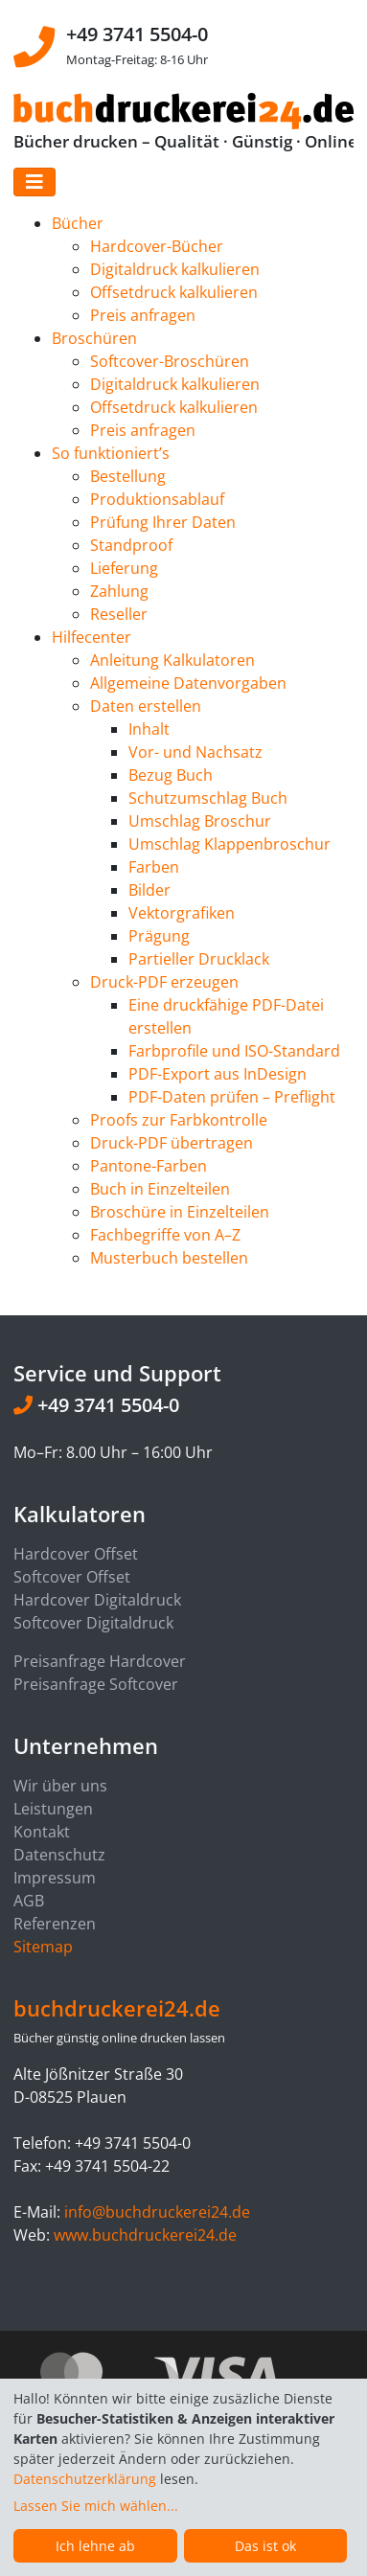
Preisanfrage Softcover (95, 1684)
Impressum (54, 1877)
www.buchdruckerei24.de (145, 2234)
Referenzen (54, 1923)
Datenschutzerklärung (84, 2479)
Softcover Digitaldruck (93, 1622)
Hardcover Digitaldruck (97, 1599)
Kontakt (41, 1831)
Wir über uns (60, 1785)
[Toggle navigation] (34, 182)
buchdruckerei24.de (116, 2008)
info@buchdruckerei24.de (157, 2212)
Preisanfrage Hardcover (99, 1661)
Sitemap (43, 1946)
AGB (28, 1900)
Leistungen (53, 1808)
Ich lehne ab (95, 2546)
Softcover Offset (71, 1576)
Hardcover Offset (75, 1553)
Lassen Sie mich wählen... (95, 2505)
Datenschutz (59, 1854)
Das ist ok (265, 2546)
